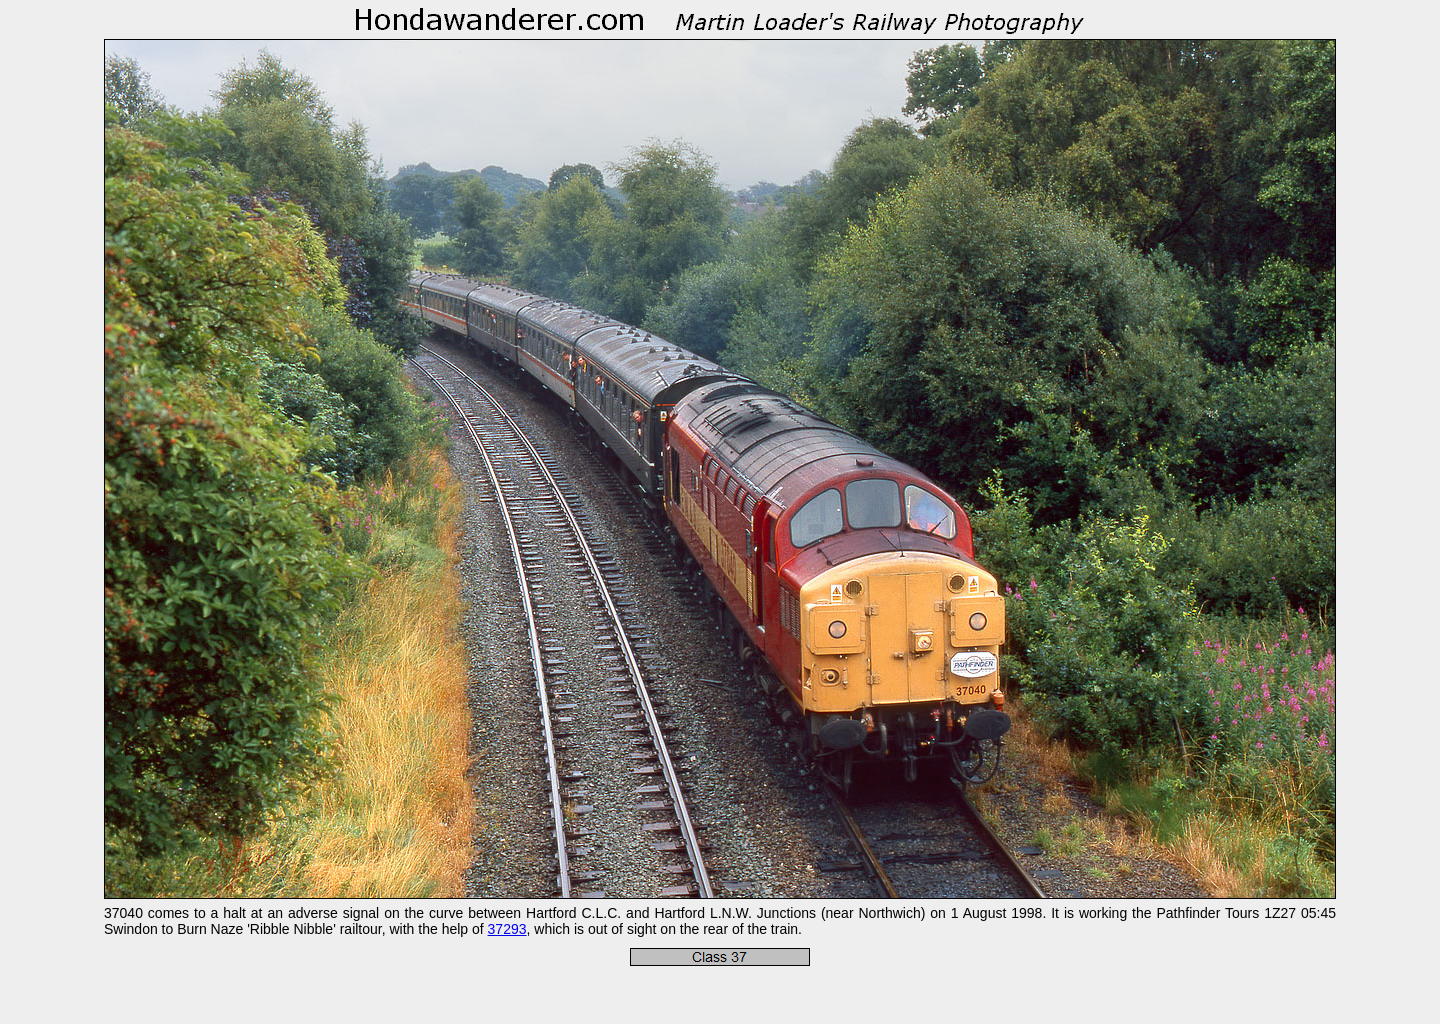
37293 (507, 929)
